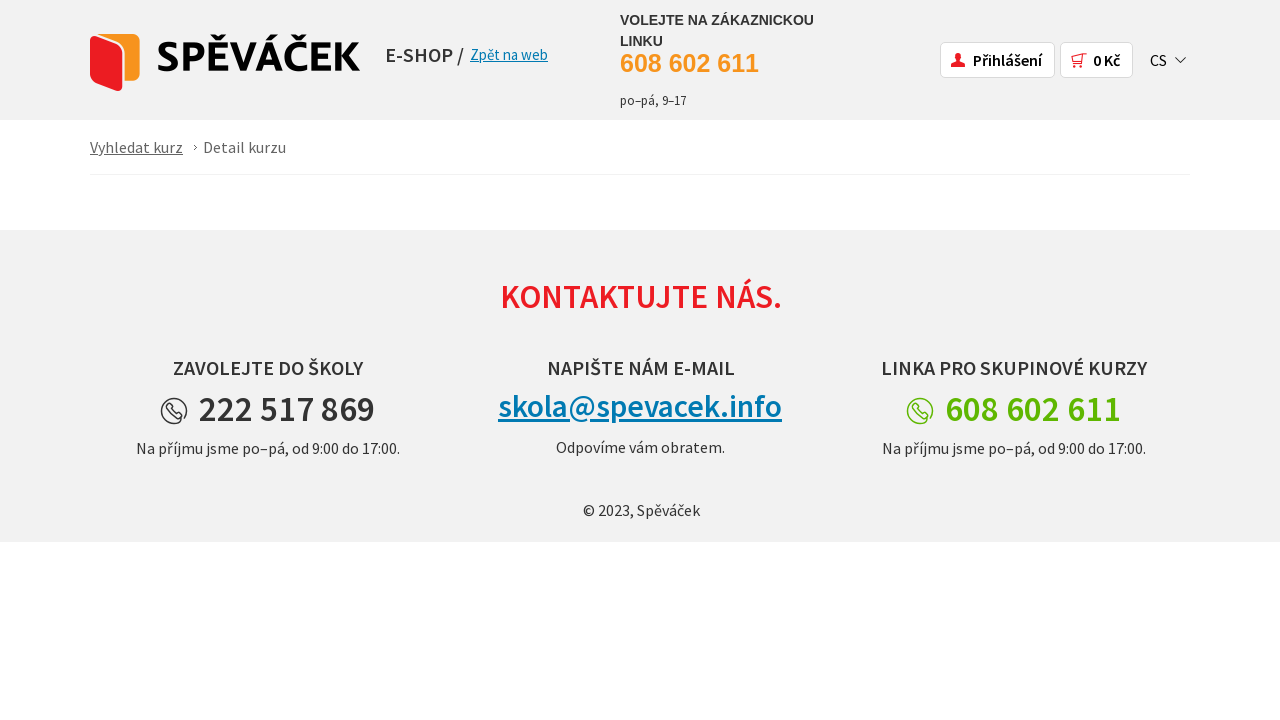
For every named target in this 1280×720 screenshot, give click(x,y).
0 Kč (1106, 60)
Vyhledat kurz (136, 147)
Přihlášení (1007, 60)
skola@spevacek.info (640, 406)
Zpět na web (509, 54)
